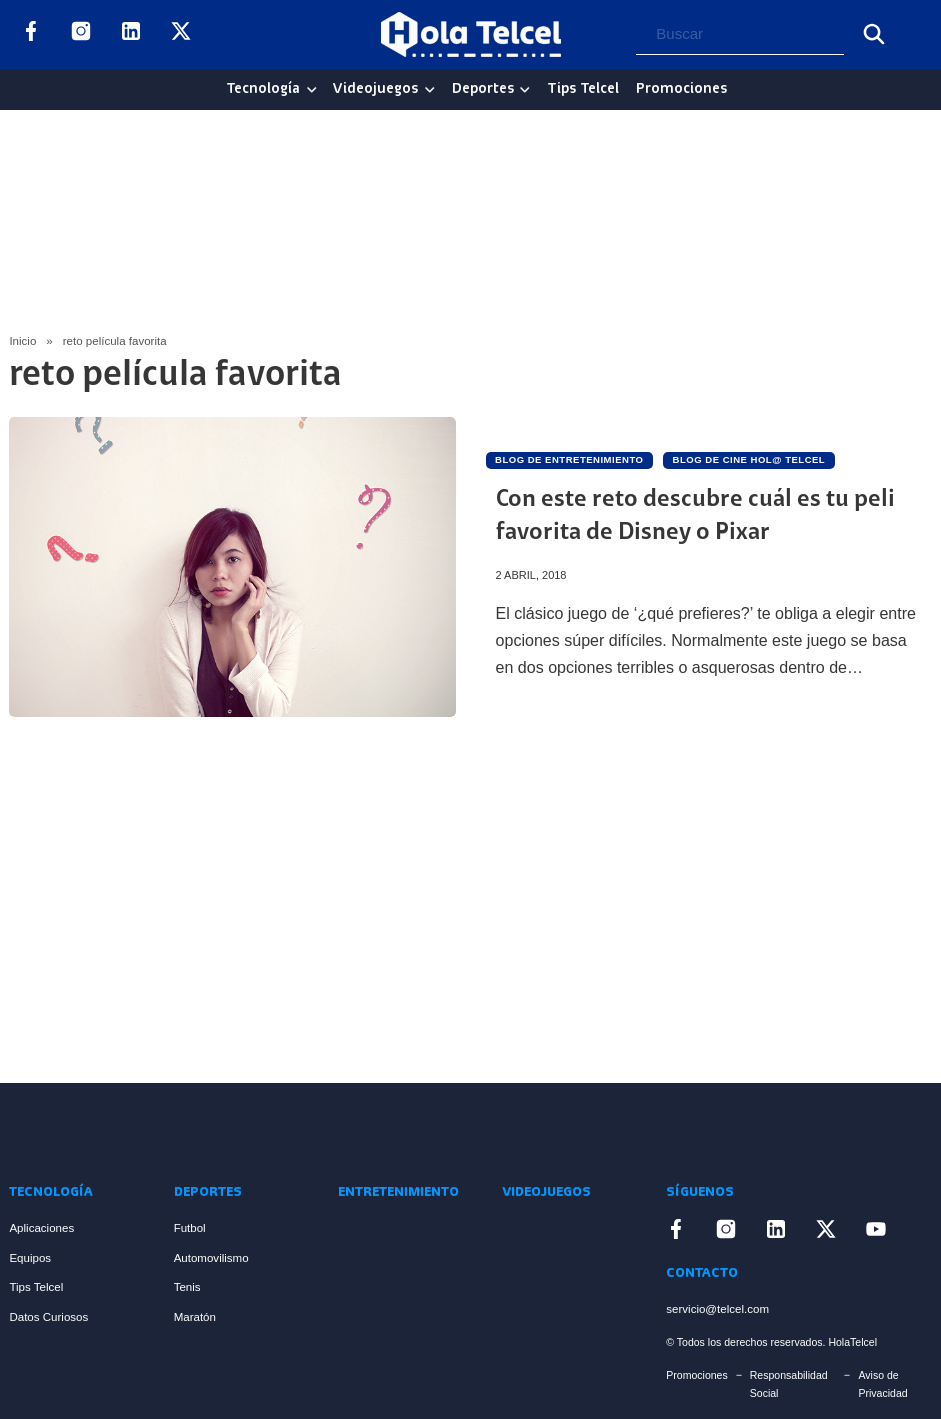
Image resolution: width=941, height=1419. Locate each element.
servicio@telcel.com (717, 1309)
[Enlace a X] (181, 35)
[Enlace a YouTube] (231, 35)
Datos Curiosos (48, 1317)
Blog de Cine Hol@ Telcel (749, 459)
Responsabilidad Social (789, 1384)
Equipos (30, 1258)
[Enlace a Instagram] (81, 35)
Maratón (195, 1317)
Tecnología (263, 89)
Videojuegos (375, 89)
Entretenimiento (398, 1192)
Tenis (187, 1287)
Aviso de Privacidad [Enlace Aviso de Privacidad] (882, 1384)
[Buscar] (874, 34)
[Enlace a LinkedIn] (131, 35)
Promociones (681, 89)
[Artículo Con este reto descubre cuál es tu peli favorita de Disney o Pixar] (232, 567)
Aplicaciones (41, 1228)
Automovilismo (211, 1258)
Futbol (190, 1228)
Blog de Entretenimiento (569, 459)
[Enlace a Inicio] (84, 1132)
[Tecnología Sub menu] (312, 90)
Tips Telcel (583, 89)
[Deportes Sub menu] (525, 90)
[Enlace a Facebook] (31, 35)
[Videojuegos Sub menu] (430, 90)
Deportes (483, 89)
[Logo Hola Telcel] (471, 35)
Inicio (22, 341)
